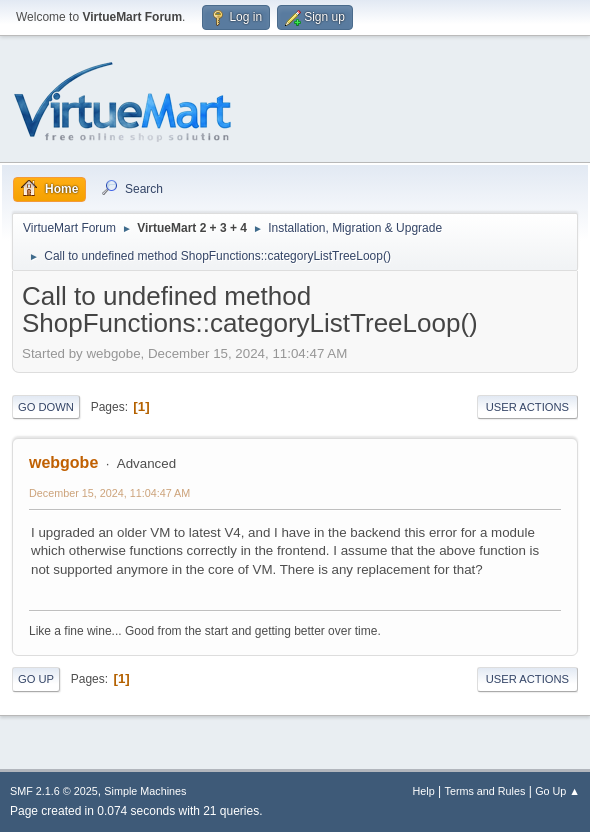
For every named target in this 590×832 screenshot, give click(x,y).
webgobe (63, 462)
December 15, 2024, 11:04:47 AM (109, 493)
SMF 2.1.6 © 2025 (54, 791)
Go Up (36, 679)
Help (424, 791)
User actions (527, 407)
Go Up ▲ (557, 791)
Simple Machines (145, 791)
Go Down (46, 407)
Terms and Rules (485, 791)
